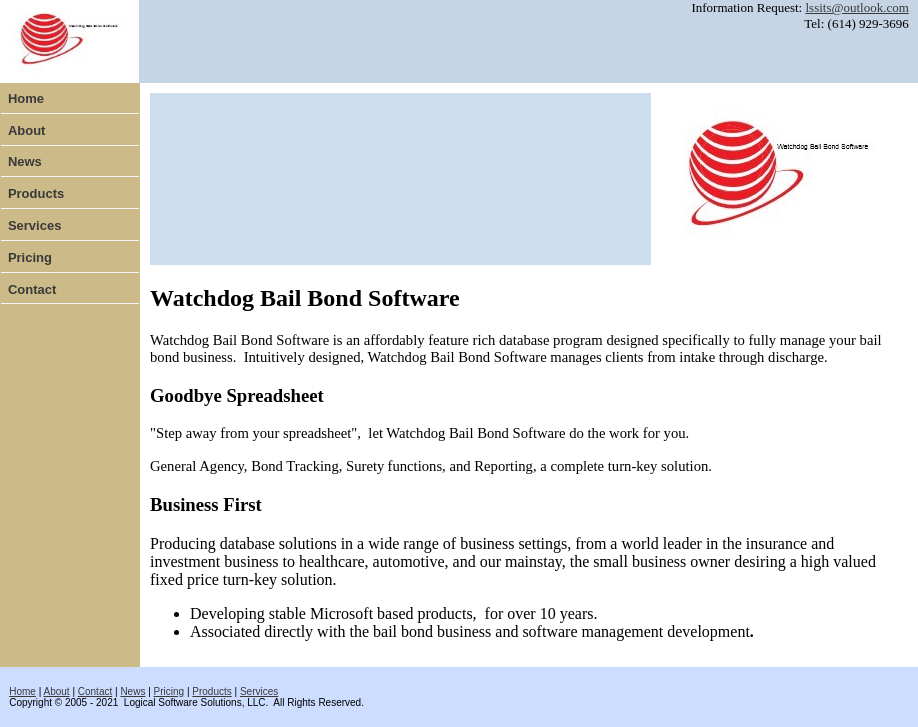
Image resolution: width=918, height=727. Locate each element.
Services (35, 225)
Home (26, 98)
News (25, 161)
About (27, 130)
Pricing (30, 257)
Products (36, 193)
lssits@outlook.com (856, 7)
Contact (32, 289)
